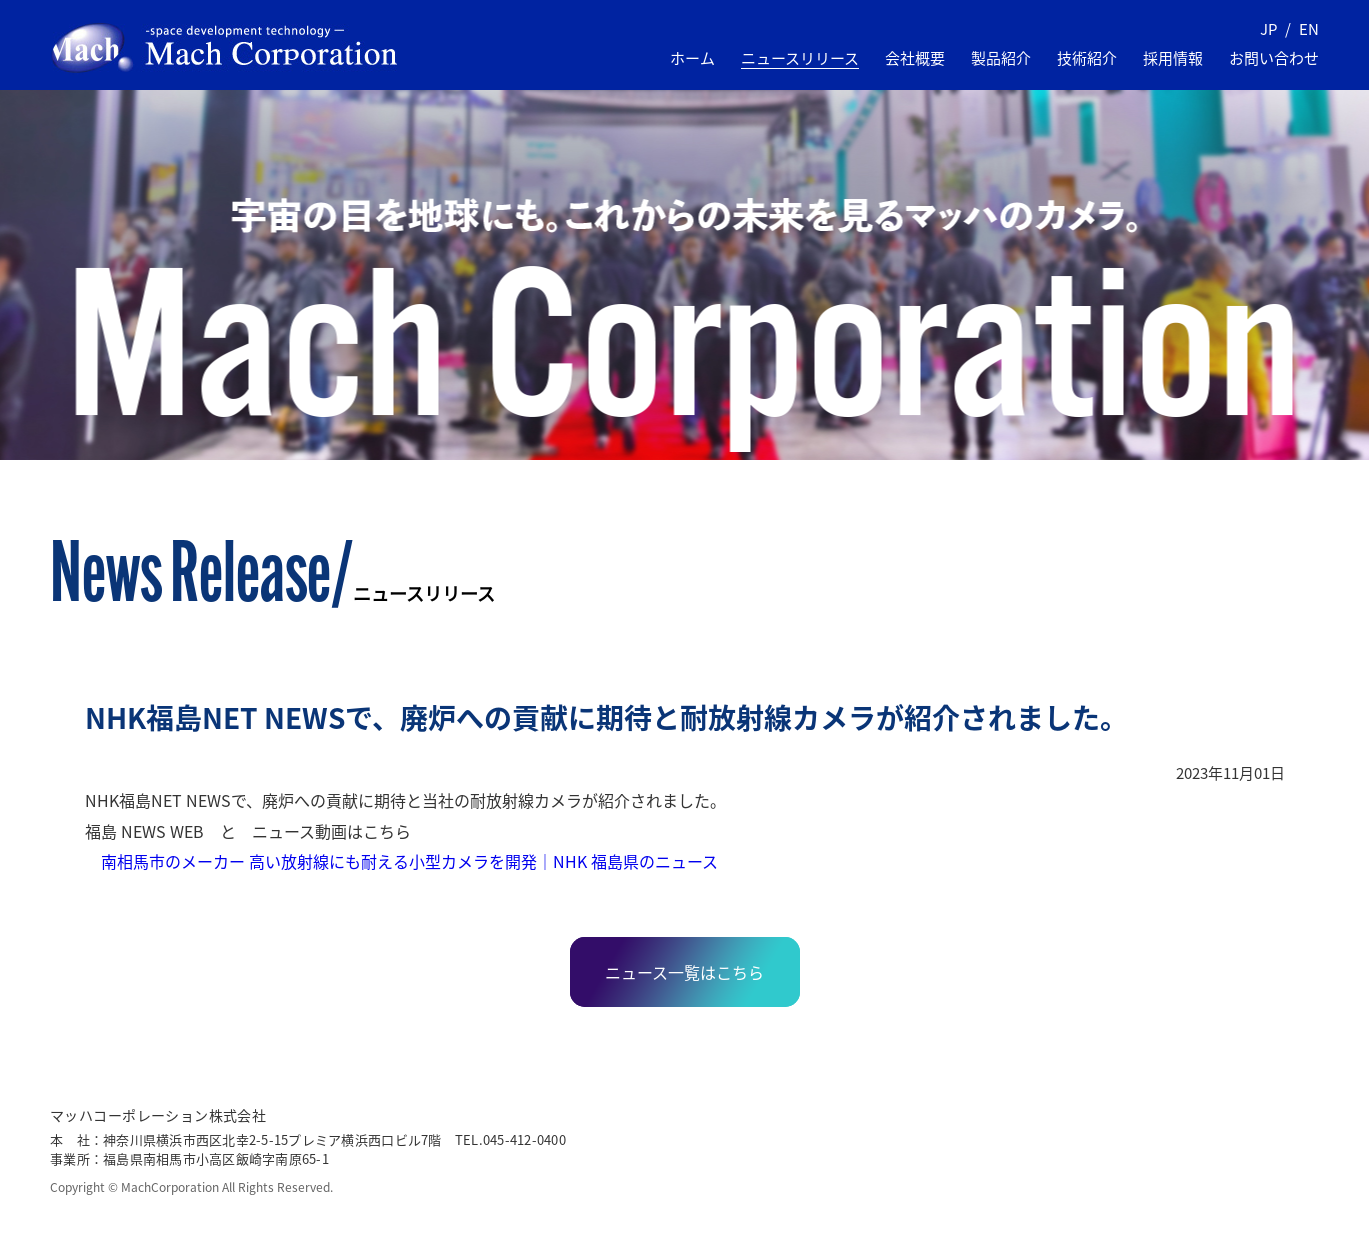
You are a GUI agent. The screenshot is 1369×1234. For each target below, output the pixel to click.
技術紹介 (1087, 57)
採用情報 (1173, 57)
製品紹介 (1001, 57)
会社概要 (915, 57)
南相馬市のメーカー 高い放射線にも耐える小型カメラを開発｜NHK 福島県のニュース (401, 861)
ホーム (692, 57)
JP (1268, 28)
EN (1309, 28)
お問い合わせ (1274, 57)
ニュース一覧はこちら (684, 972)
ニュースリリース (800, 57)
